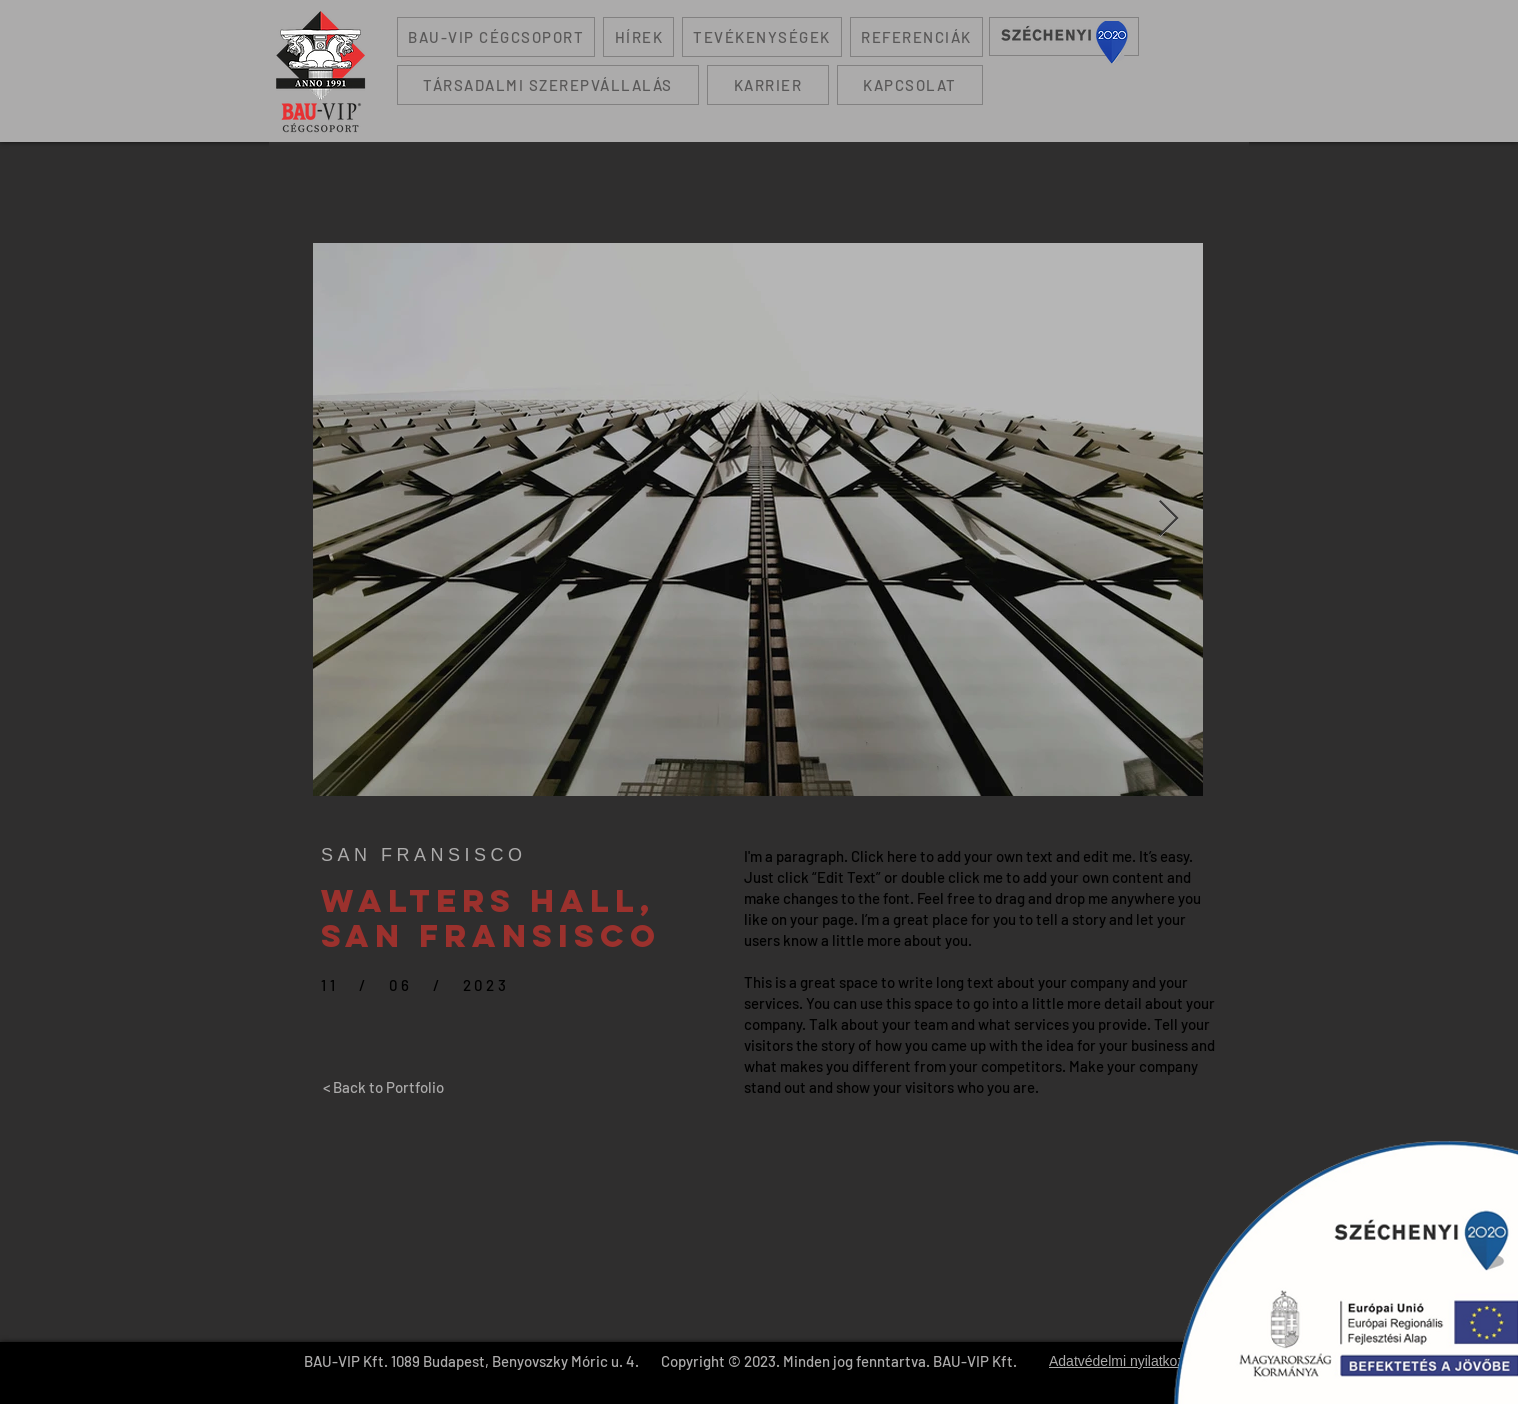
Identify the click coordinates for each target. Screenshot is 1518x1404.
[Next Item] (1168, 519)
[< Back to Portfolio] (383, 1087)
